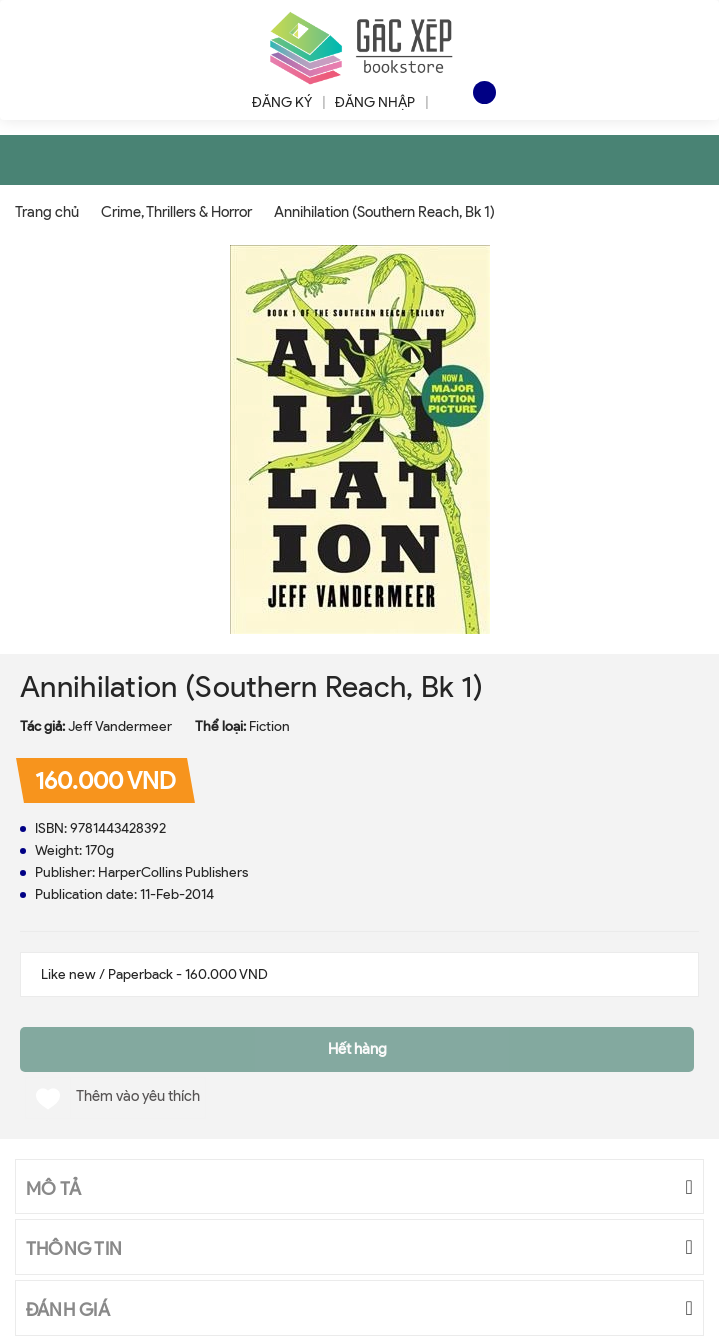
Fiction (269, 726)
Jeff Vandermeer (120, 726)
